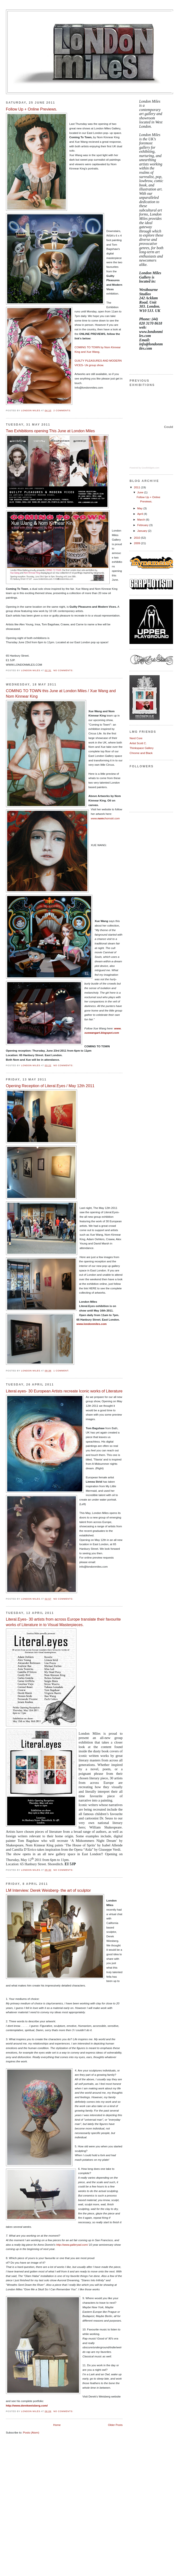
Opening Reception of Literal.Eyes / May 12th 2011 (50, 1086)
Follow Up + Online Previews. (31, 109)
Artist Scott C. (137, 743)
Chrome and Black (140, 752)
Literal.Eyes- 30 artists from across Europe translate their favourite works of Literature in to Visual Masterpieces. (63, 1622)
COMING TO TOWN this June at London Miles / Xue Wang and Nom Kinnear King (61, 693)
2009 (137, 543)
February (143, 525)
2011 (137, 487)
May (140, 508)
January (142, 530)
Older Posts (115, 2424)
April (140, 513)
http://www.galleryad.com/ (72, 2244)
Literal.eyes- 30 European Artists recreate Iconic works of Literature (64, 1391)
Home (57, 2424)
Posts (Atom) (31, 2432)
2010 (137, 537)
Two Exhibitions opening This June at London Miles (50, 431)
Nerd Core (135, 738)
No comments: (63, 670)
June (140, 492)
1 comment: (61, 1371)
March (141, 519)
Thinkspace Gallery (141, 747)
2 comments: (62, 410)
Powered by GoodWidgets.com (144, 468)
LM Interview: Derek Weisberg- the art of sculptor (48, 1890)
